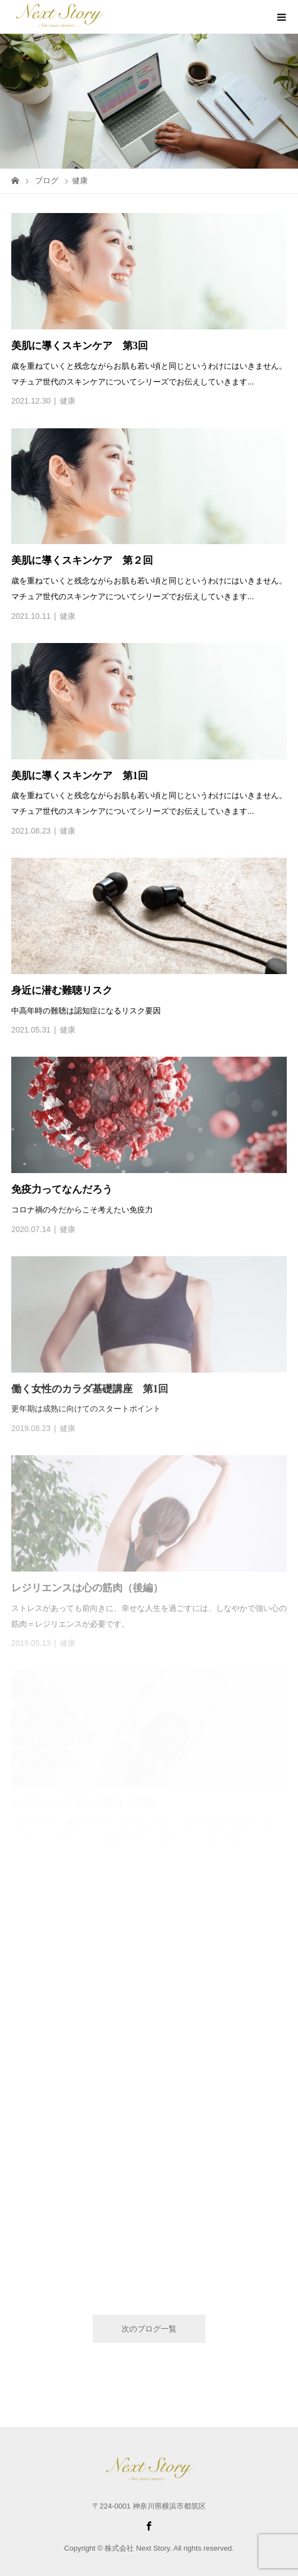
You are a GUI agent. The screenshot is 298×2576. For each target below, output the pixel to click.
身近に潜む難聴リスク (61, 990)
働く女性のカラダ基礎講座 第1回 (89, 1389)
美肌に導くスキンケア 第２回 (82, 560)
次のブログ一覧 (149, 2328)
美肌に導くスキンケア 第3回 (79, 345)
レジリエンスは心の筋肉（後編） (87, 1587)
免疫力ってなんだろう (61, 1189)
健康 (67, 400)
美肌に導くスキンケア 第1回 (79, 775)
